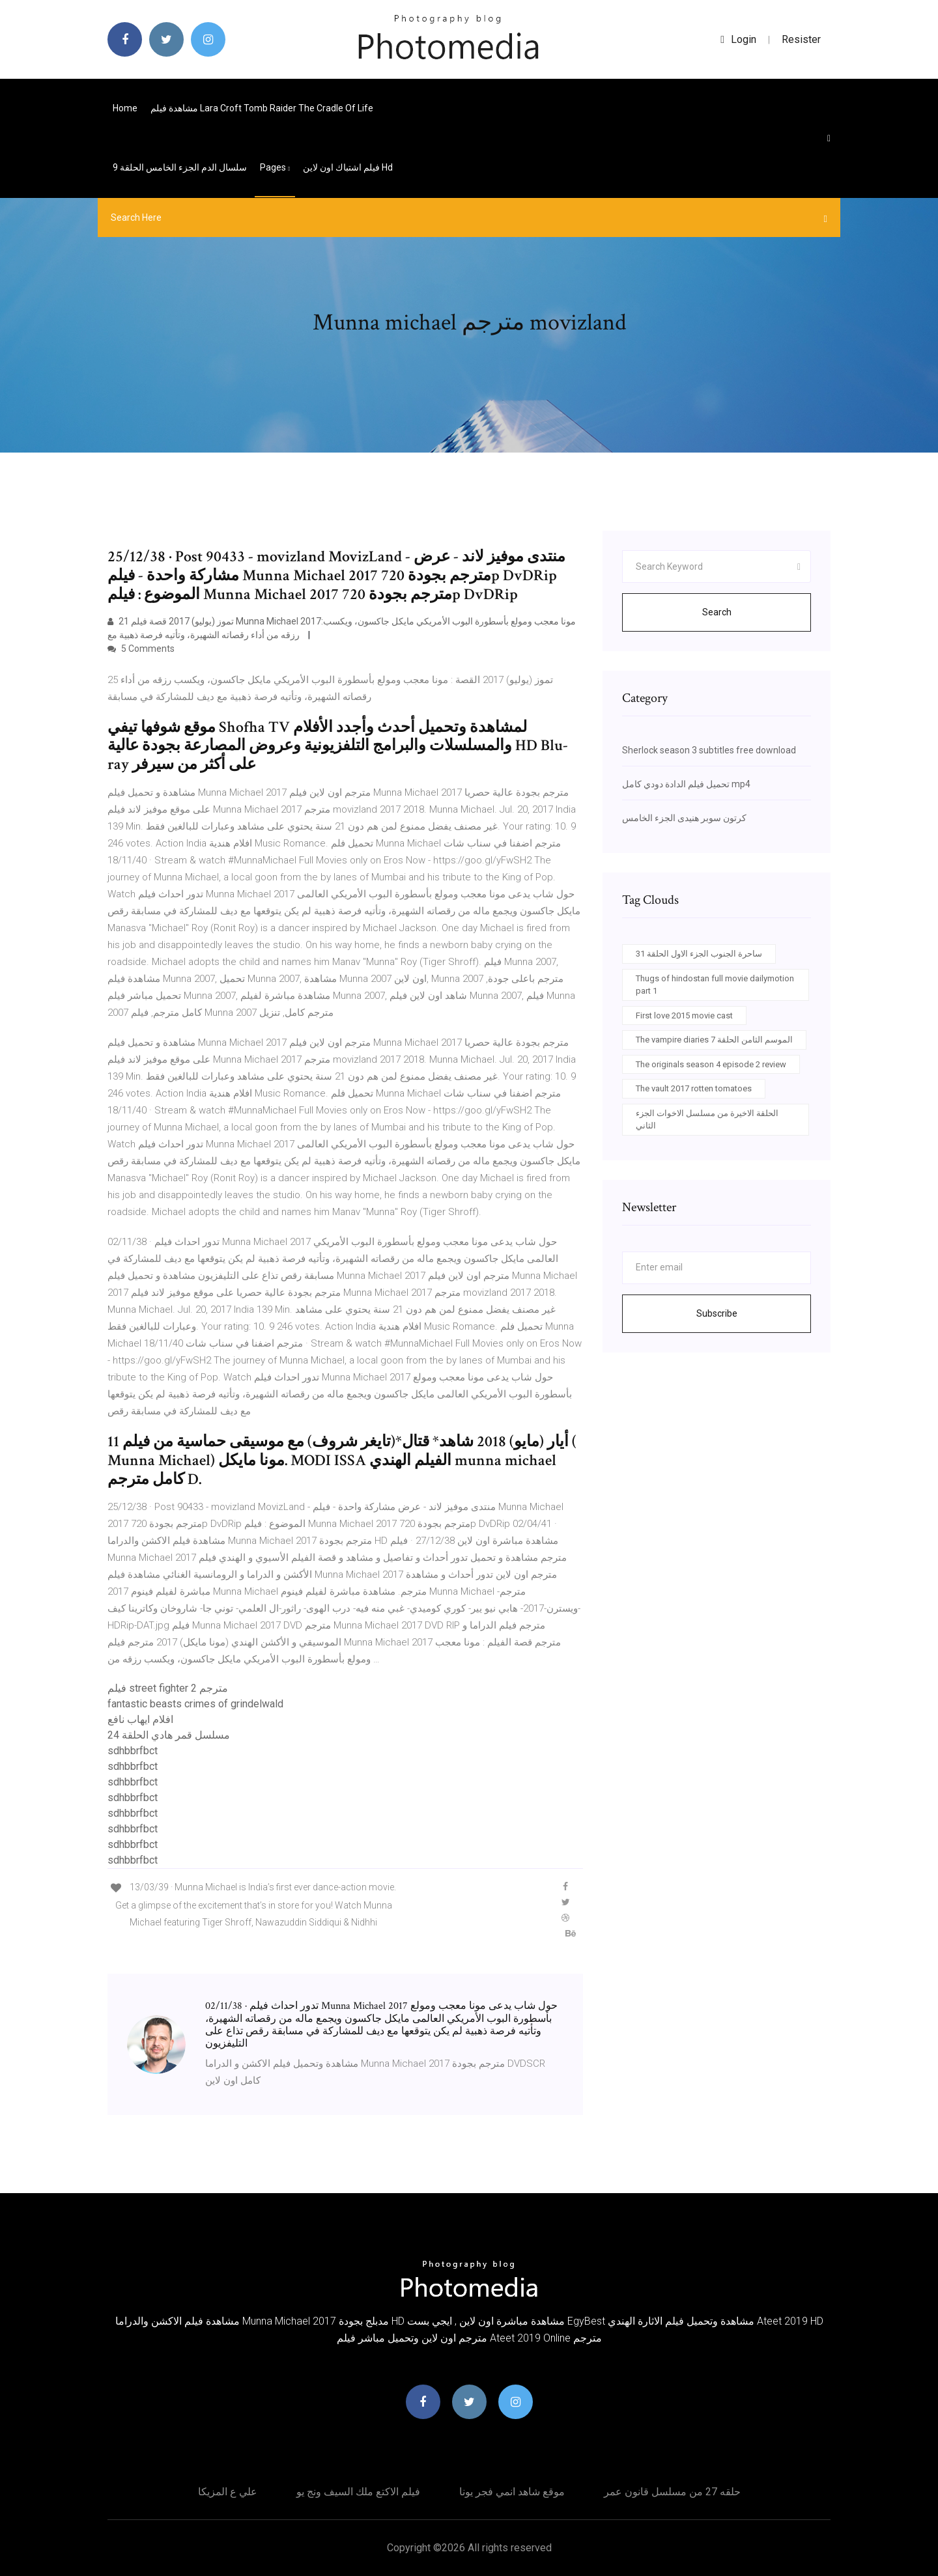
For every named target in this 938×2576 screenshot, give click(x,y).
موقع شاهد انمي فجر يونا (512, 2491)
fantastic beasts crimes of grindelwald (195, 1704)
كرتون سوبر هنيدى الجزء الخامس (684, 818)
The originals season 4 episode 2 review (711, 1064)
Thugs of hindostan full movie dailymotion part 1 (715, 984)
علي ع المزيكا (227, 2491)
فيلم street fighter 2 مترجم (167, 1688)
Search (717, 612)
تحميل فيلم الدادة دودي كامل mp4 (686, 784)
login (738, 39)
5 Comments (141, 648)
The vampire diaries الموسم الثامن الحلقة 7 (714, 1039)
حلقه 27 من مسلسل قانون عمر (672, 2491)
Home (125, 108)
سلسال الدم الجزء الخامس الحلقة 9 (180, 167)
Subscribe (716, 1313)
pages (275, 167)
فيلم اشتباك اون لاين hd (348, 167)
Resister (801, 39)
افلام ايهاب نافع (140, 1719)
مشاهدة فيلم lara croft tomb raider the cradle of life (261, 108)
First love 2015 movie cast (684, 1015)
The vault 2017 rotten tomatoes (694, 1088)
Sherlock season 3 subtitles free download (709, 750)
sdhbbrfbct (132, 1750)
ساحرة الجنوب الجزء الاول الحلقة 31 (699, 954)
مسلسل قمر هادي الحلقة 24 (168, 1735)
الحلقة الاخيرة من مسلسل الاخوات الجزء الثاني (707, 1119)
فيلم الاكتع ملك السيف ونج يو (358, 2491)
